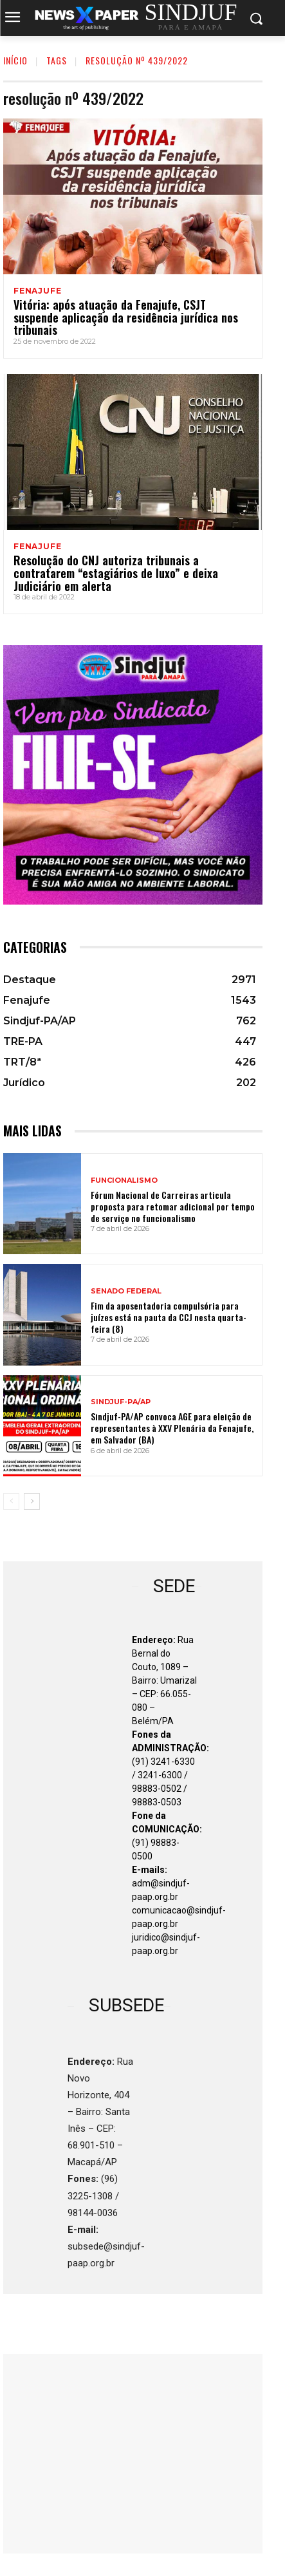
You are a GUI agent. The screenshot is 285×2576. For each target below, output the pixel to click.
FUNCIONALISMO (124, 1180)
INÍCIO (15, 60)
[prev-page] (11, 1501)
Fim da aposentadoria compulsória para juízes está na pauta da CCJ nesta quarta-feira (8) (168, 1317)
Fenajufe (37, 291)
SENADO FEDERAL (126, 1291)
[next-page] (32, 1501)
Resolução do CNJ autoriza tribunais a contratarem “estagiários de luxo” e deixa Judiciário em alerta (116, 573)
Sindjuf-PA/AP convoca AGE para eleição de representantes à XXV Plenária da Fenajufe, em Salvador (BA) (172, 1427)
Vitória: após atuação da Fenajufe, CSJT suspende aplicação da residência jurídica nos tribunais (126, 317)
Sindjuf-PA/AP (121, 1402)
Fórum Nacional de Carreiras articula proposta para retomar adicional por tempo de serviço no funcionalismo (173, 1206)
